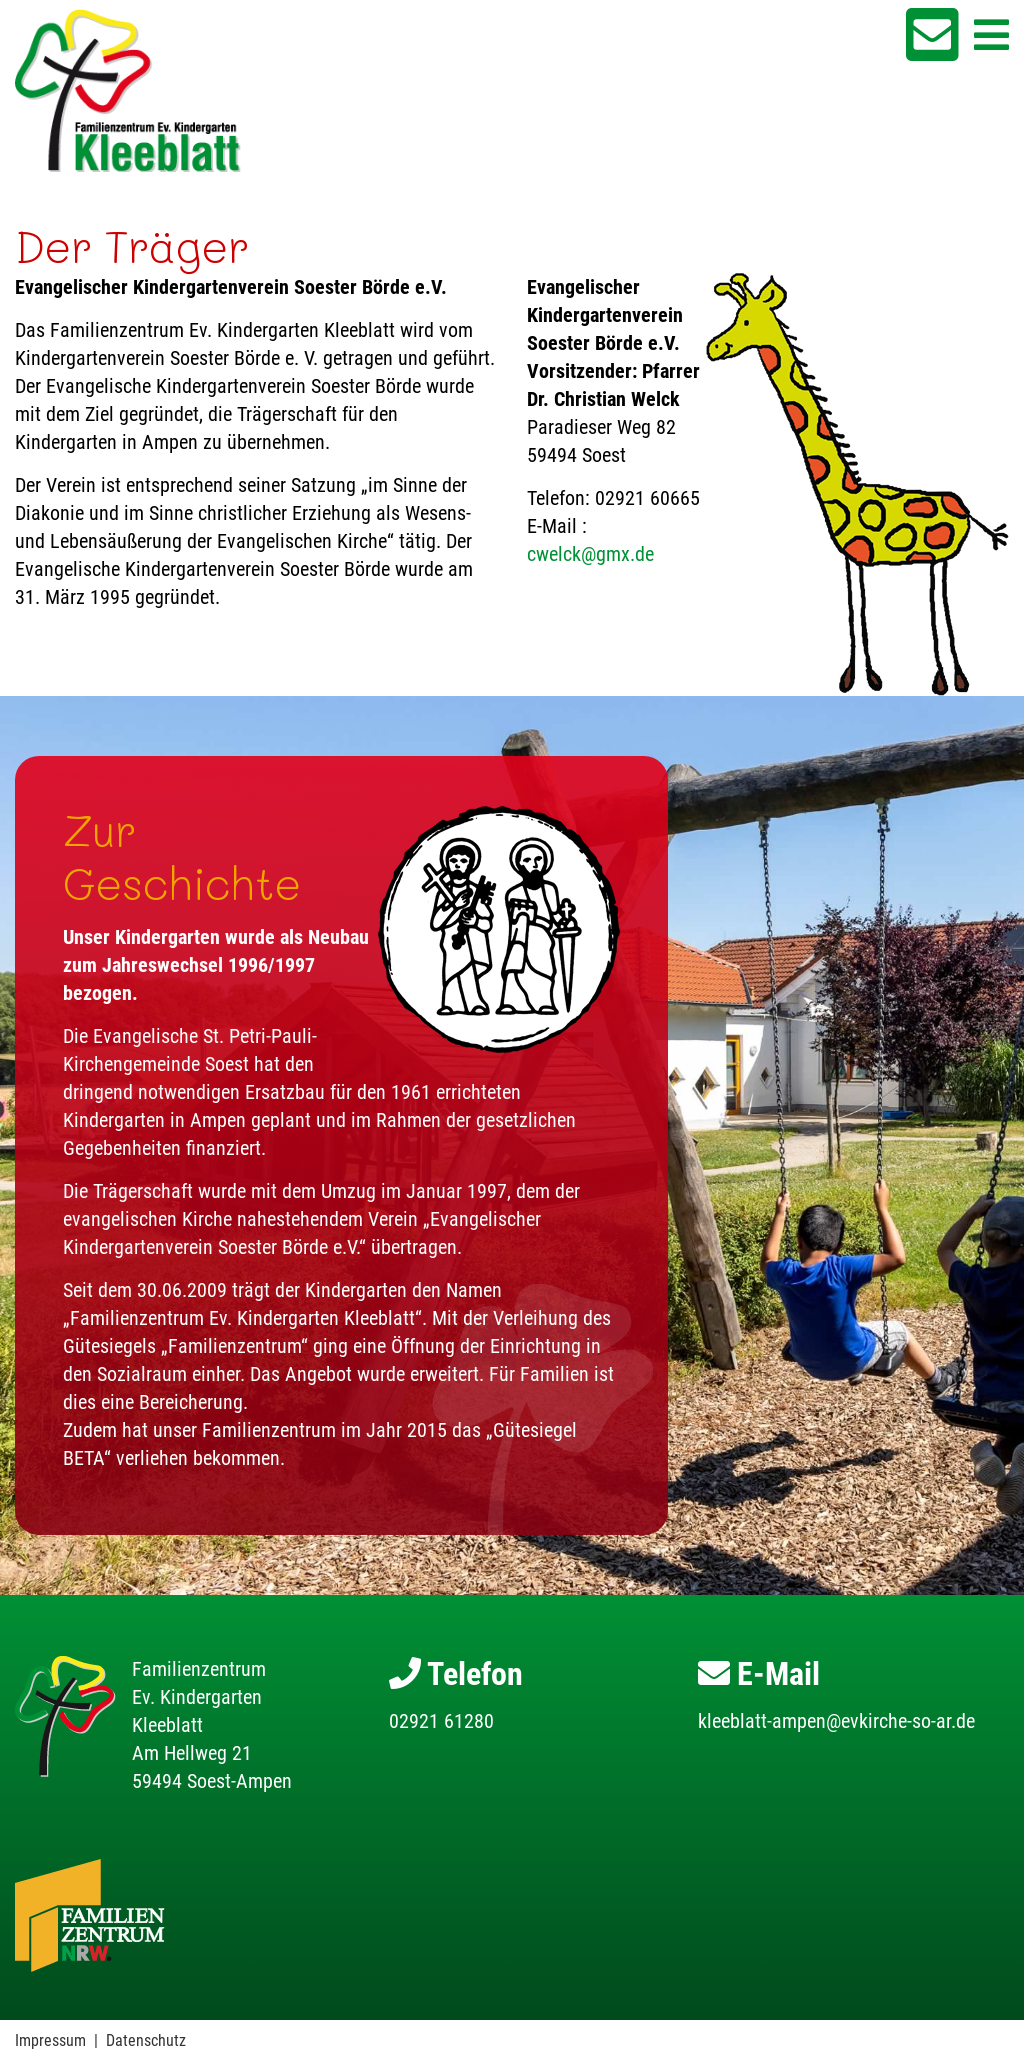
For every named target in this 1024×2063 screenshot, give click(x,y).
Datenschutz (146, 2040)
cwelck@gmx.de (590, 554)
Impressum (50, 2040)
